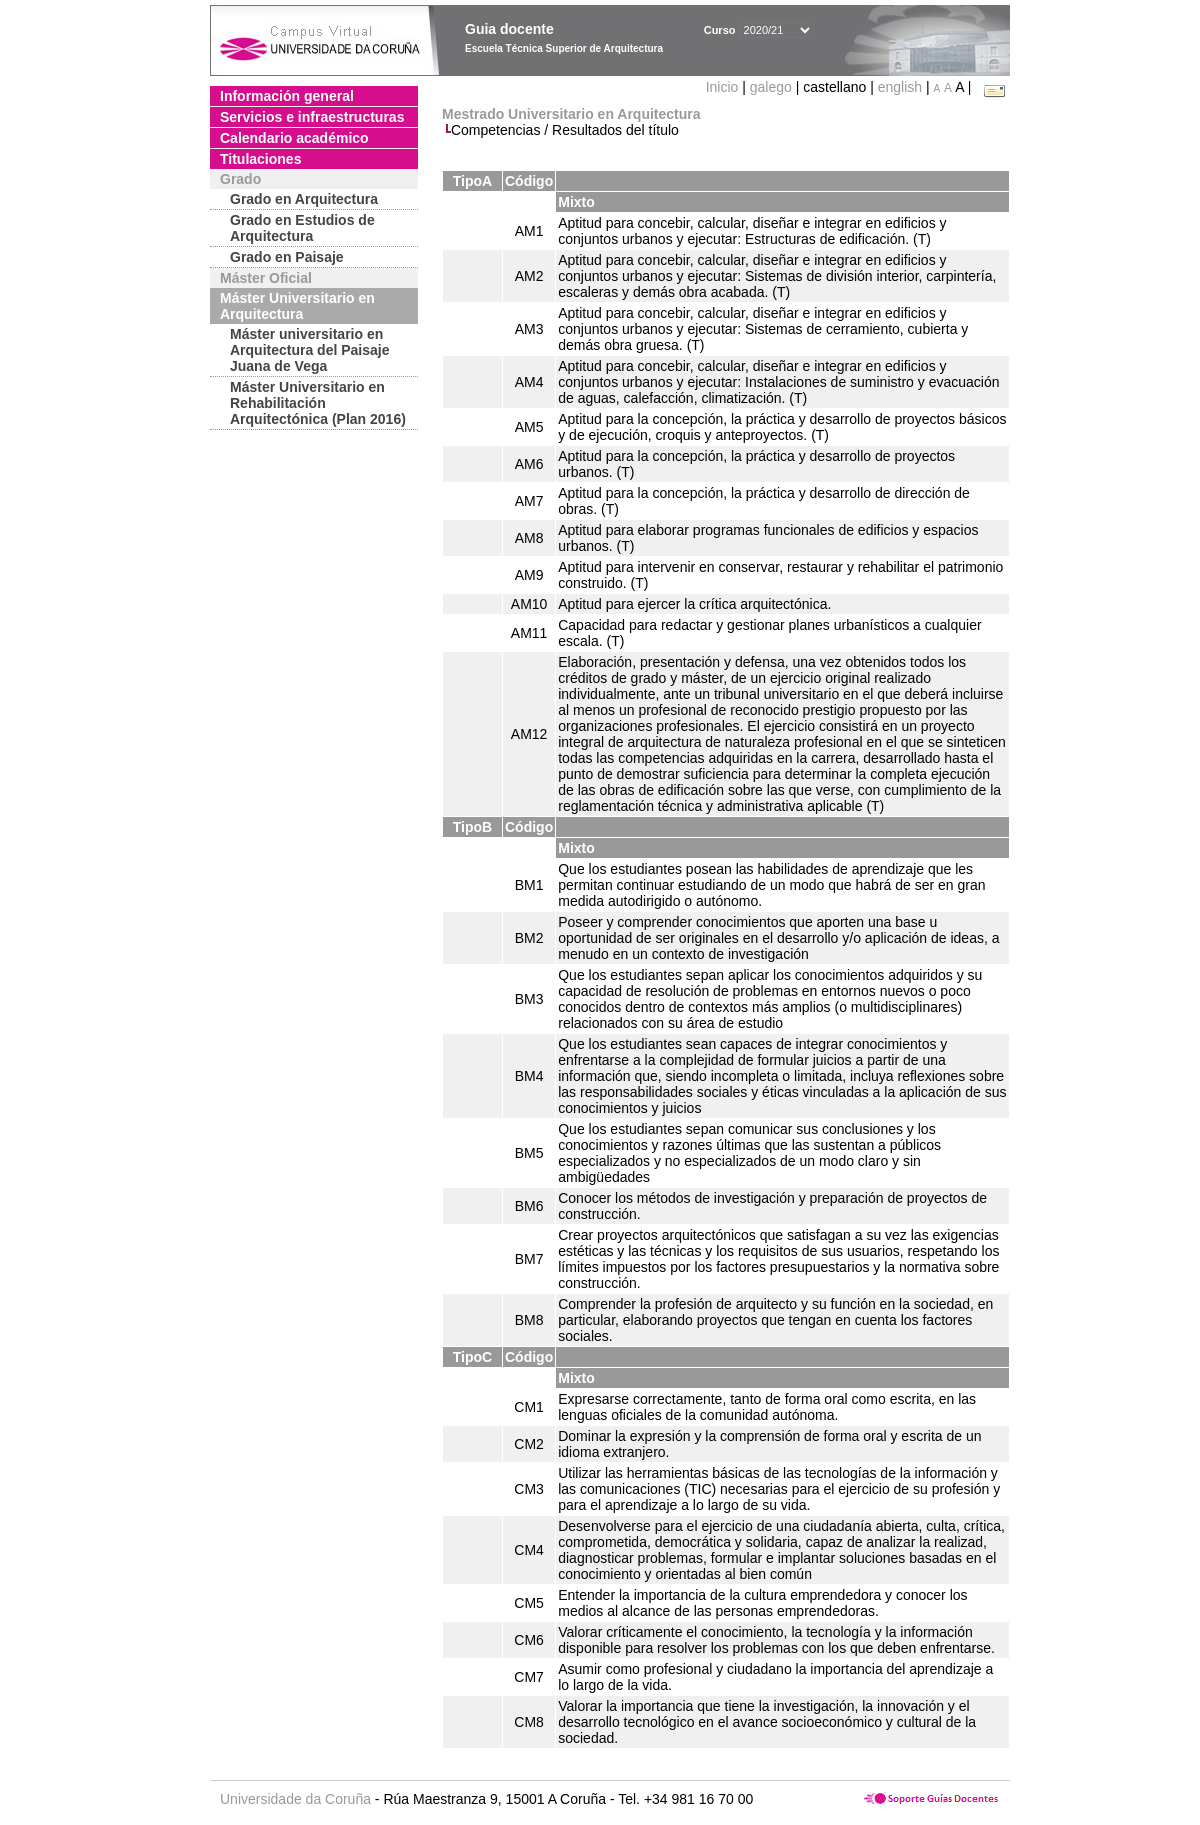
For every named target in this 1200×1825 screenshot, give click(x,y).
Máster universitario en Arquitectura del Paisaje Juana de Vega (310, 350)
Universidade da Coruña (295, 1799)
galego (771, 87)
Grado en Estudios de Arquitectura (302, 228)
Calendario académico (294, 138)
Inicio (724, 87)
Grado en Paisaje (287, 257)
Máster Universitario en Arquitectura (297, 306)
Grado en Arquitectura (304, 199)
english (900, 87)
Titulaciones (260, 159)
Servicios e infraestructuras (312, 117)
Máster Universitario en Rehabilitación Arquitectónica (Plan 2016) (318, 403)
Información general (287, 96)
